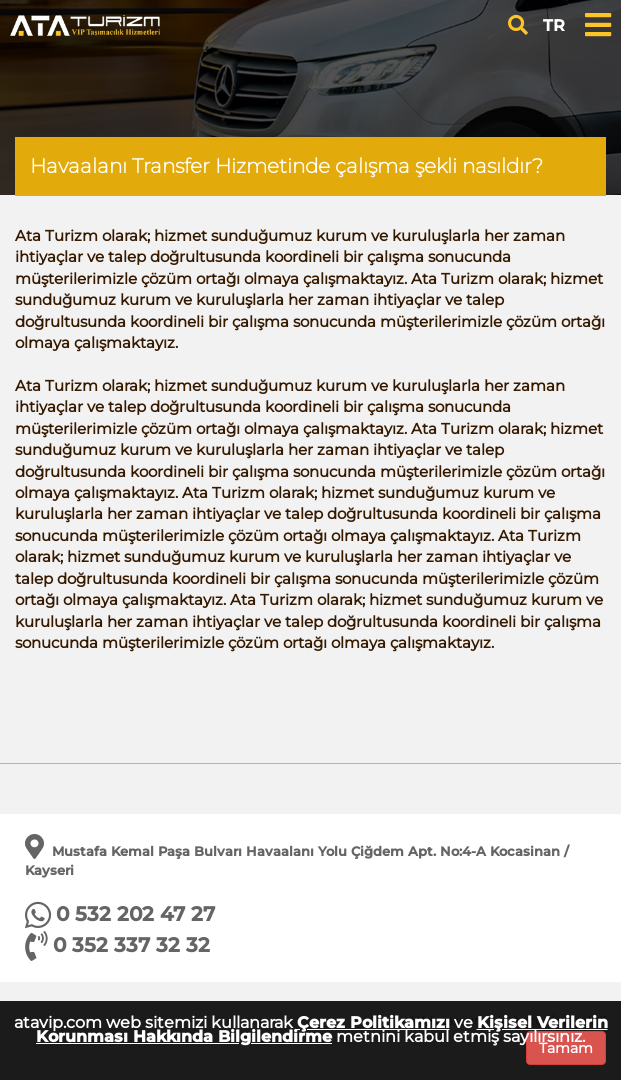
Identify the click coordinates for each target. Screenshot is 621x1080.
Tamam (566, 1048)
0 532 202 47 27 (135, 914)
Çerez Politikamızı (373, 1022)
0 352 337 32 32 (131, 945)
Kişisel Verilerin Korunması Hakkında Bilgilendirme (322, 1029)
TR (554, 25)
